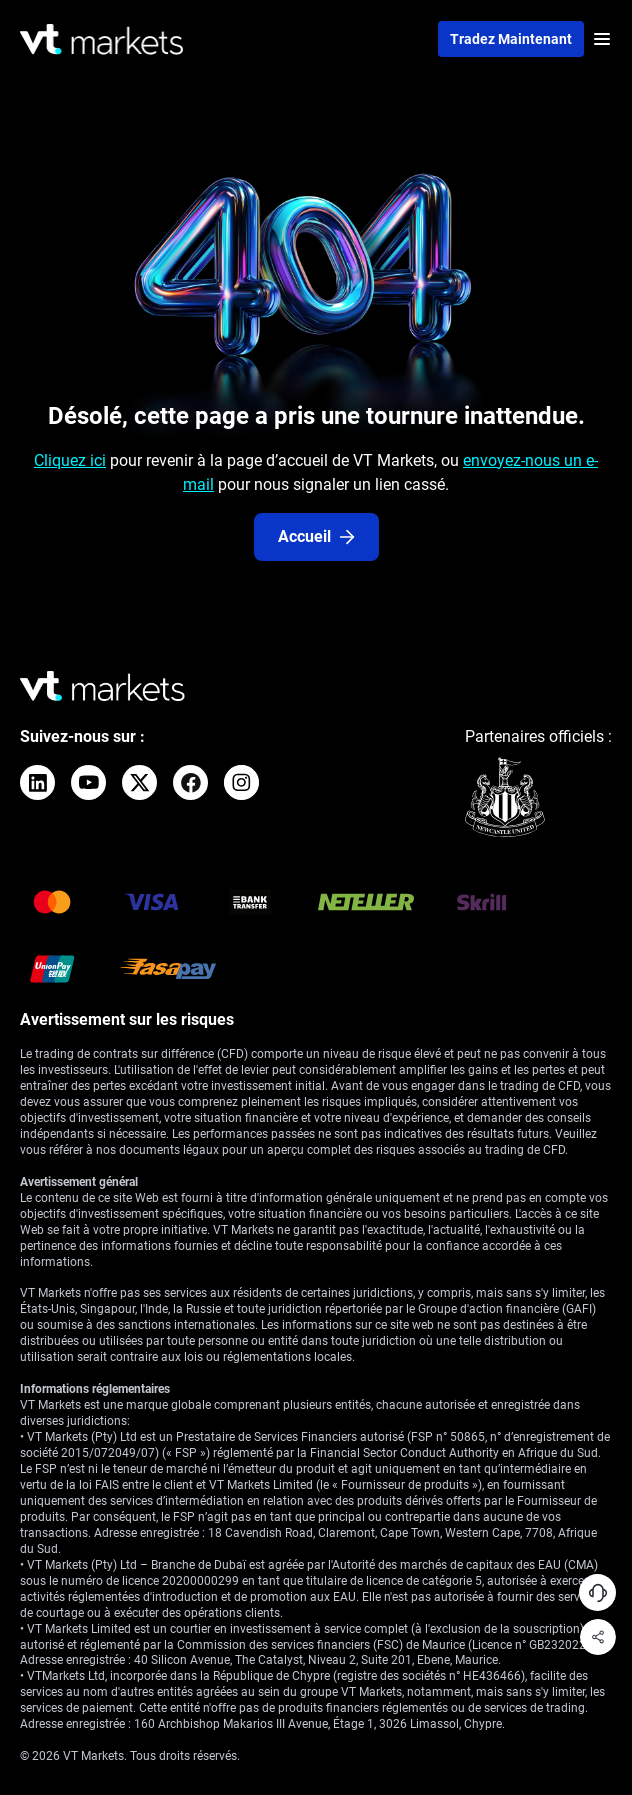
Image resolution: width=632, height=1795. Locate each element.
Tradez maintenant (511, 39)
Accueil (316, 536)
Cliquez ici (70, 460)
